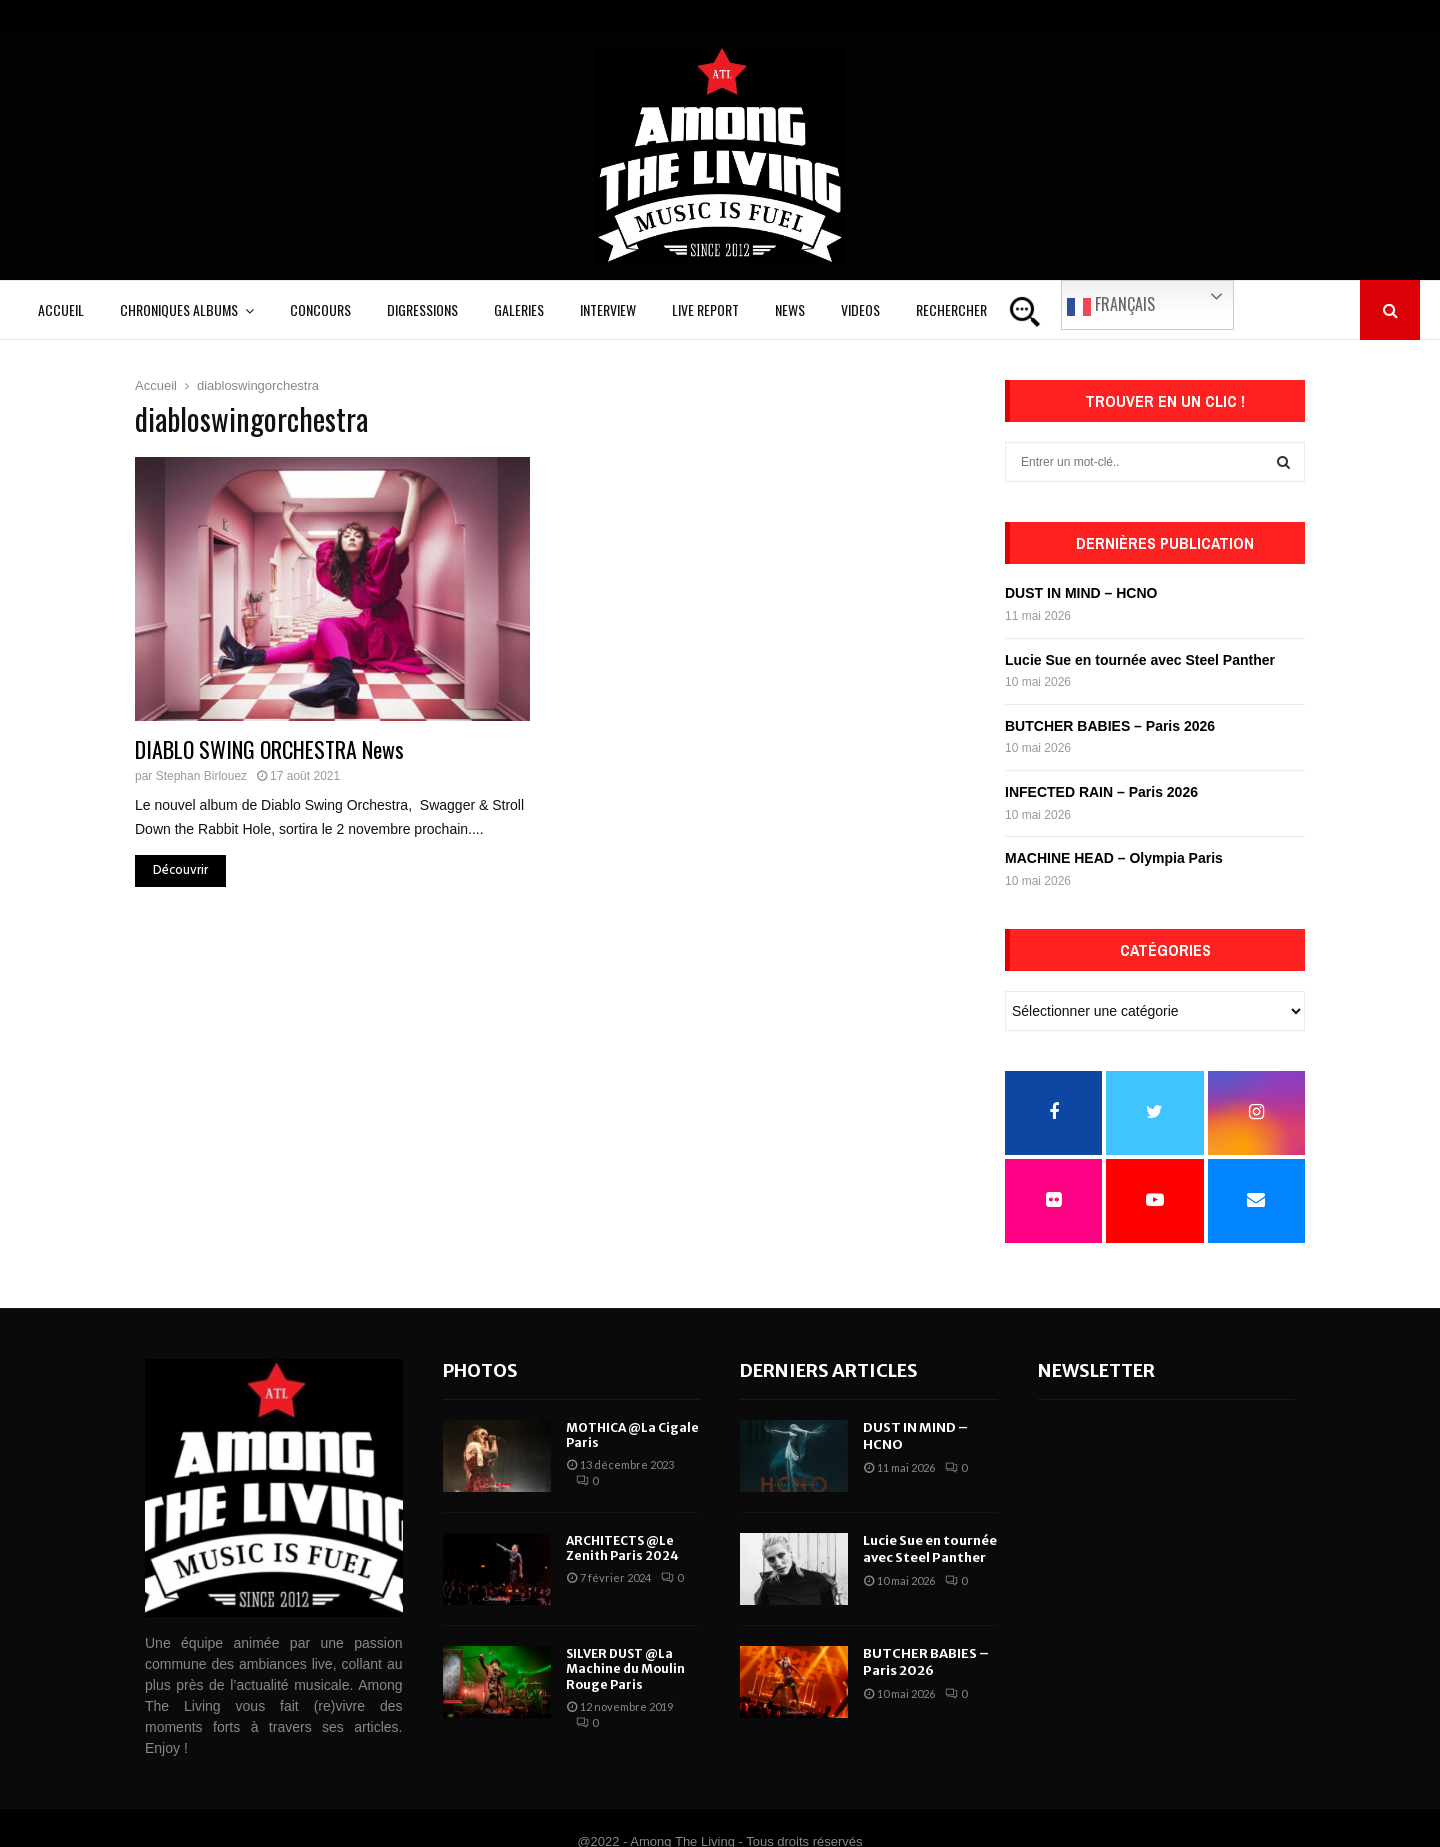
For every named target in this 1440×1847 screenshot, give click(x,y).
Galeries (519, 309)
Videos (860, 309)
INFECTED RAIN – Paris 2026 (1101, 792)
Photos (480, 1370)
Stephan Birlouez (201, 776)
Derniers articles (829, 1370)
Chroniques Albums (179, 309)
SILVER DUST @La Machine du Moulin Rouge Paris (625, 1669)
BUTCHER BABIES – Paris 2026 (1110, 726)
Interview (608, 309)
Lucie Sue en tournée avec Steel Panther (1140, 660)
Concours (320, 309)
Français (1111, 305)
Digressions (422, 309)
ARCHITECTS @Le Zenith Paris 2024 (622, 1548)
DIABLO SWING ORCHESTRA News (269, 749)
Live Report (705, 309)
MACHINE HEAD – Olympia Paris (1114, 858)
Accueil (61, 309)
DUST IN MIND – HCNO (1081, 593)
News (790, 309)
